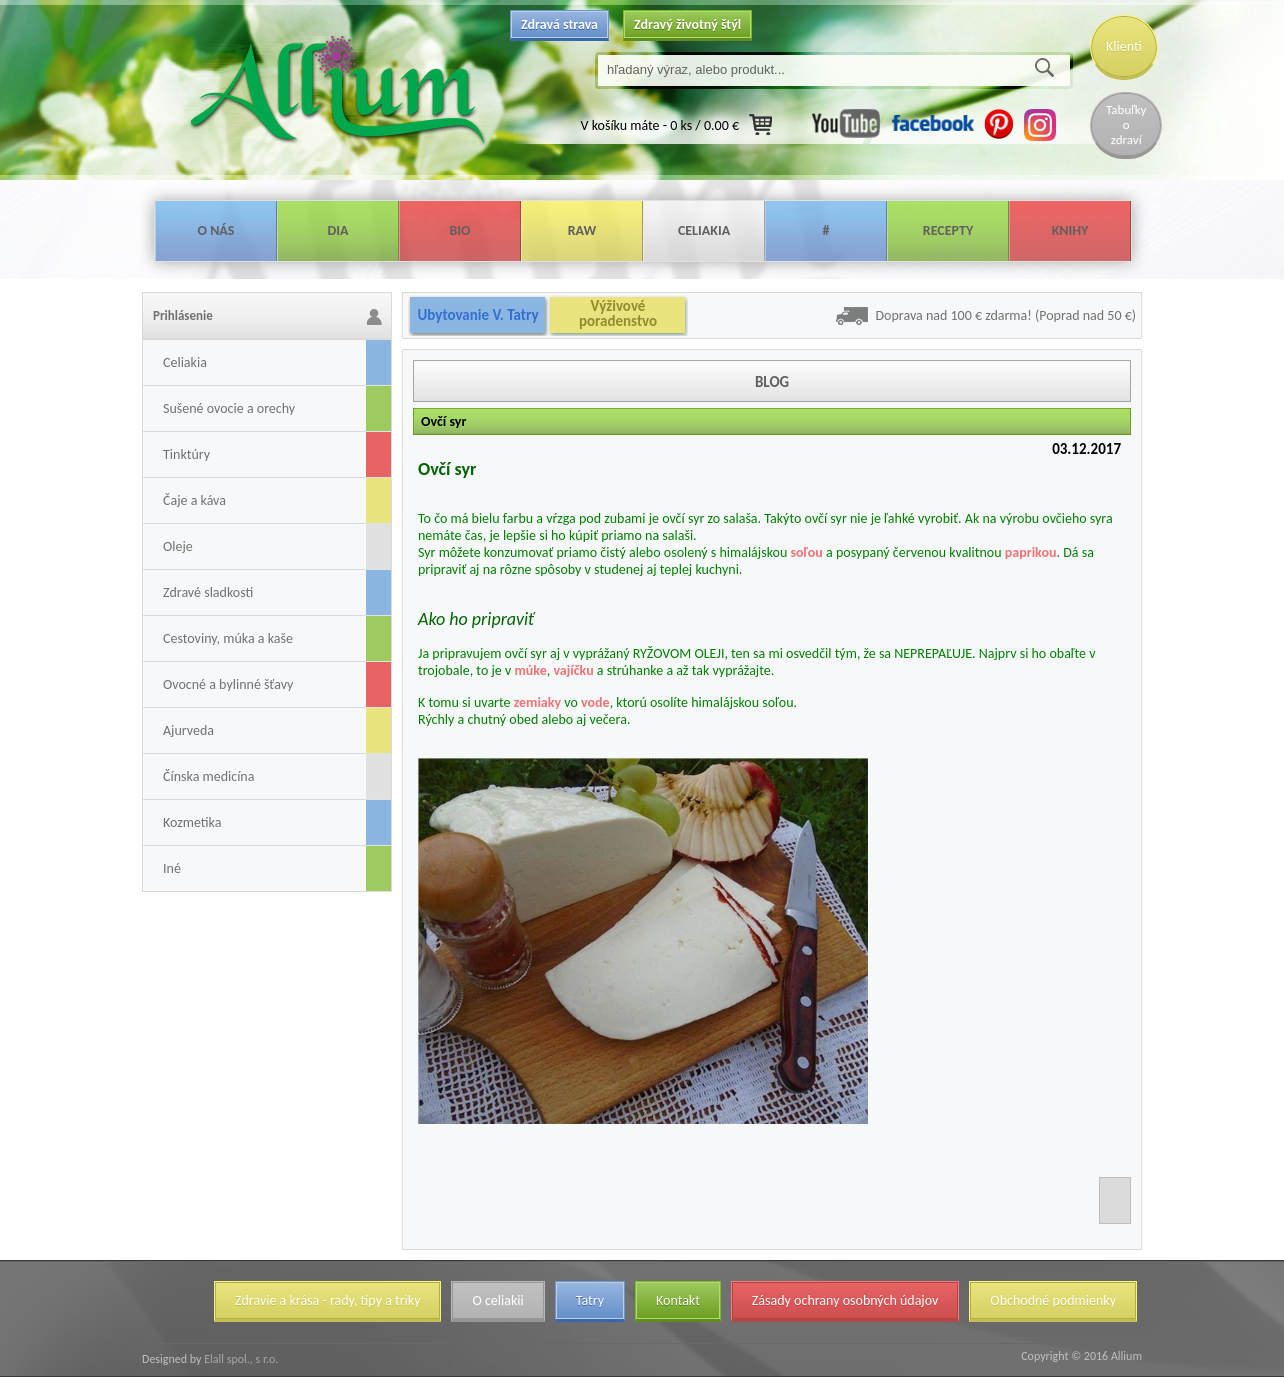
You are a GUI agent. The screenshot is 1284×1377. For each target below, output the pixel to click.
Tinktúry (186, 454)
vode (595, 702)
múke (530, 670)
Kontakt (678, 1300)
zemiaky (537, 702)
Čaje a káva (194, 500)
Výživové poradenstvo (618, 314)
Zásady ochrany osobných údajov (845, 1300)
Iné (172, 868)
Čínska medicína (208, 776)
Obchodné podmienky (1053, 1300)
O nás (216, 230)
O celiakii (497, 1300)
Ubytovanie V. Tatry (477, 315)
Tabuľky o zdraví (1126, 124)
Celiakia (704, 230)
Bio (459, 230)
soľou (806, 552)
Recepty (948, 230)
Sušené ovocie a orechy (229, 408)
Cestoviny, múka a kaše (228, 638)
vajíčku (573, 670)
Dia (337, 230)
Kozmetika (192, 822)
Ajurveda (188, 730)
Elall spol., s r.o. (239, 1359)
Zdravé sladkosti (208, 592)
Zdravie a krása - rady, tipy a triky (327, 1300)
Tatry (590, 1300)
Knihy (1070, 230)
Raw (582, 230)
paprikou (1031, 552)
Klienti (1124, 46)
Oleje (178, 546)
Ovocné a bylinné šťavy (228, 684)
